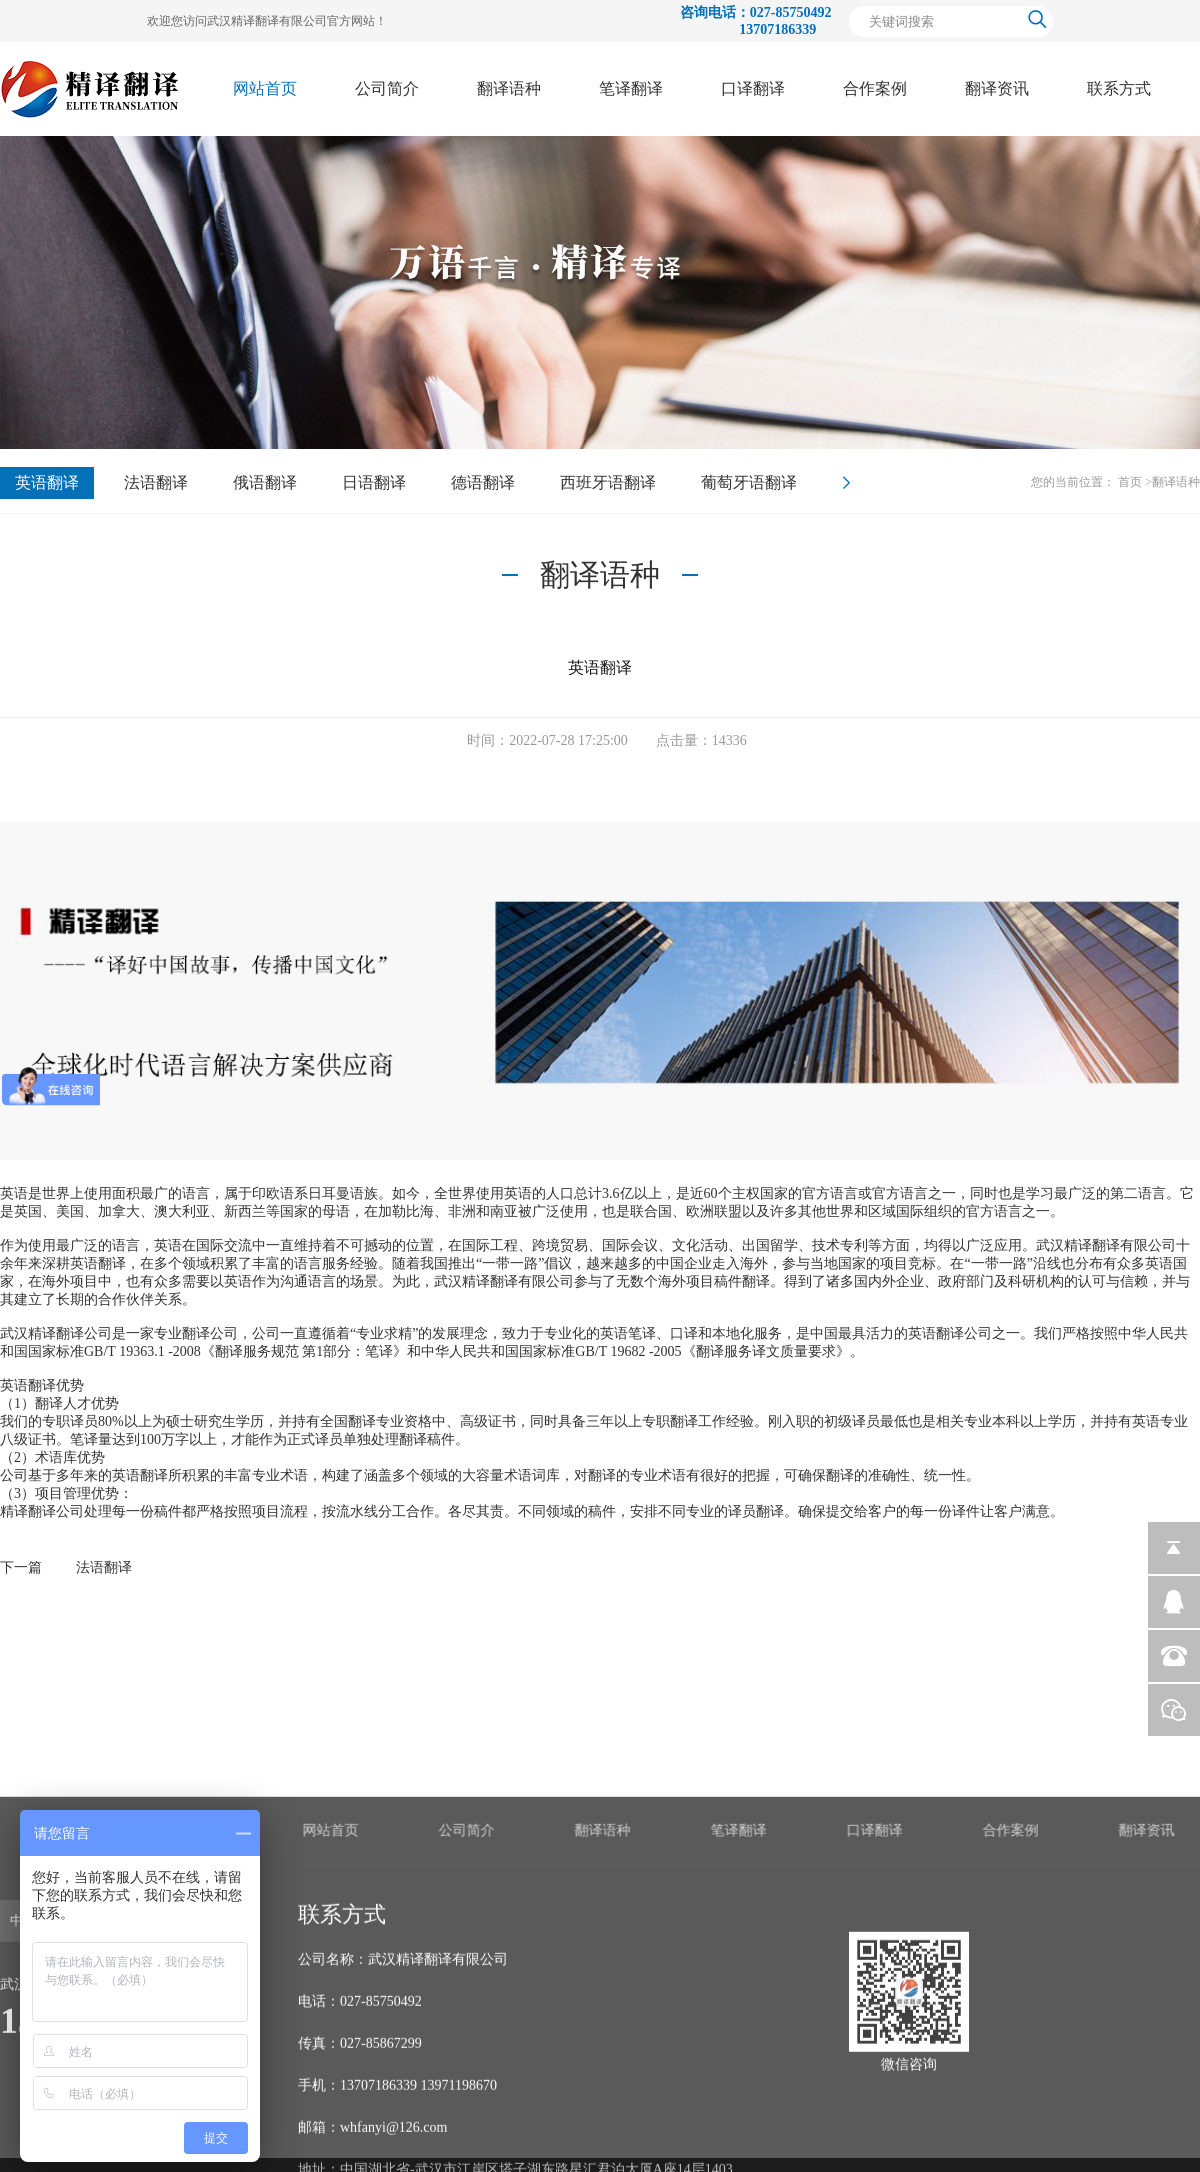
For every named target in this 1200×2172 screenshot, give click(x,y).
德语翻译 (483, 482)
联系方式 (1119, 88)
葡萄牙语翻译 (749, 482)
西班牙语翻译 (608, 482)
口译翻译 (753, 88)
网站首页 (265, 88)
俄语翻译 (265, 482)
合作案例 (875, 88)
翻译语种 (509, 88)
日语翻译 (374, 482)
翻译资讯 (997, 88)
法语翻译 (156, 482)
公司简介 (387, 88)
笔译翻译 (631, 88)
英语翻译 (47, 482)
